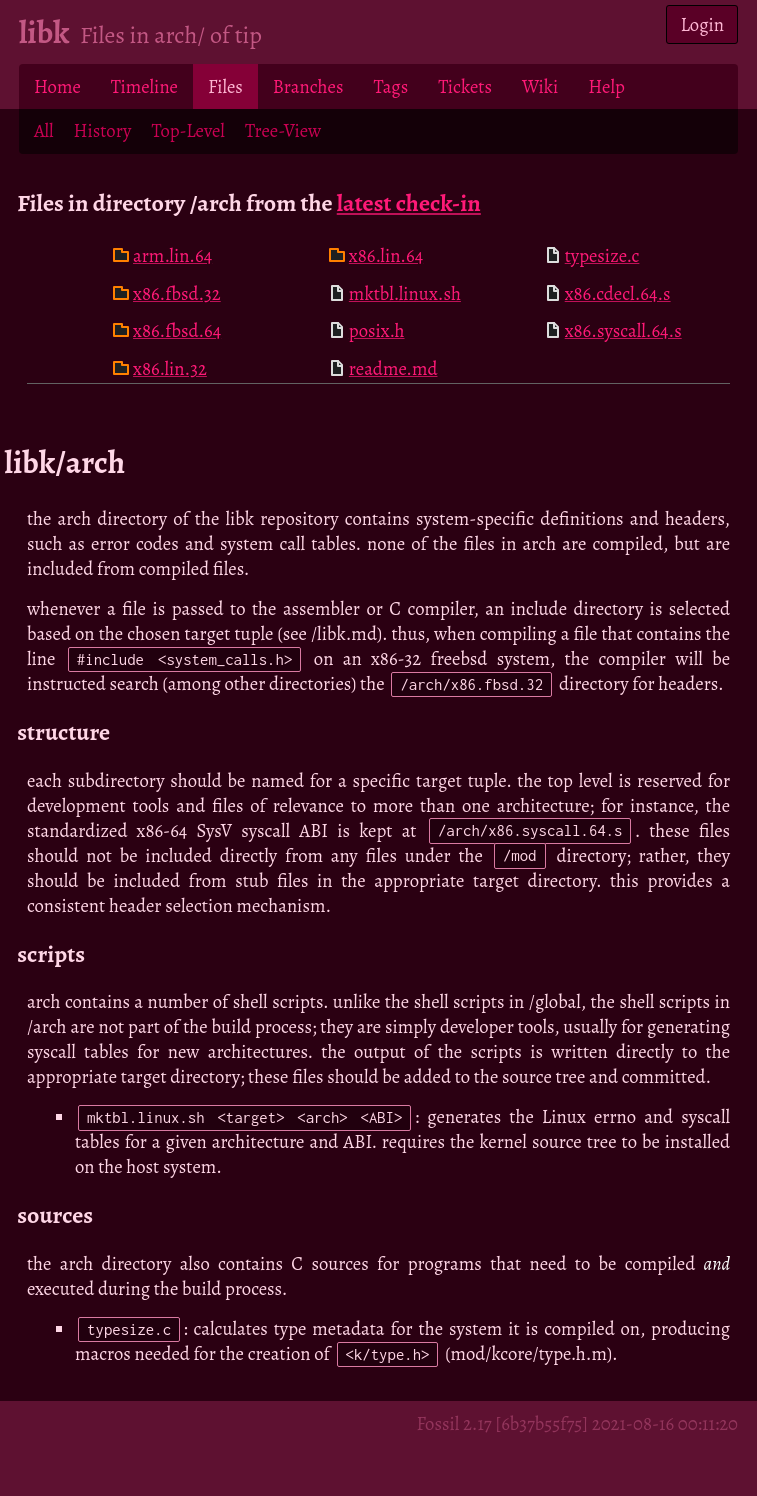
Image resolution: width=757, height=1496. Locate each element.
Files (225, 86)
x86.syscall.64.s (623, 330)
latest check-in (409, 203)
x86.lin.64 (386, 255)
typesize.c (602, 255)
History (103, 130)
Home (57, 86)
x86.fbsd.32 (177, 293)
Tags (390, 86)
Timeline (144, 86)
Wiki (540, 86)
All (44, 130)
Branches (308, 86)
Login (702, 24)
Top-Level (187, 130)
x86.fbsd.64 (177, 330)
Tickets (465, 86)
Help (606, 86)
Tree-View (283, 130)
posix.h (377, 330)
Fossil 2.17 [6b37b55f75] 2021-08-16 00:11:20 (577, 1423)
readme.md (393, 368)
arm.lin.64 (172, 255)
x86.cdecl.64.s (618, 293)
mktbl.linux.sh (405, 293)
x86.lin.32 (170, 368)
